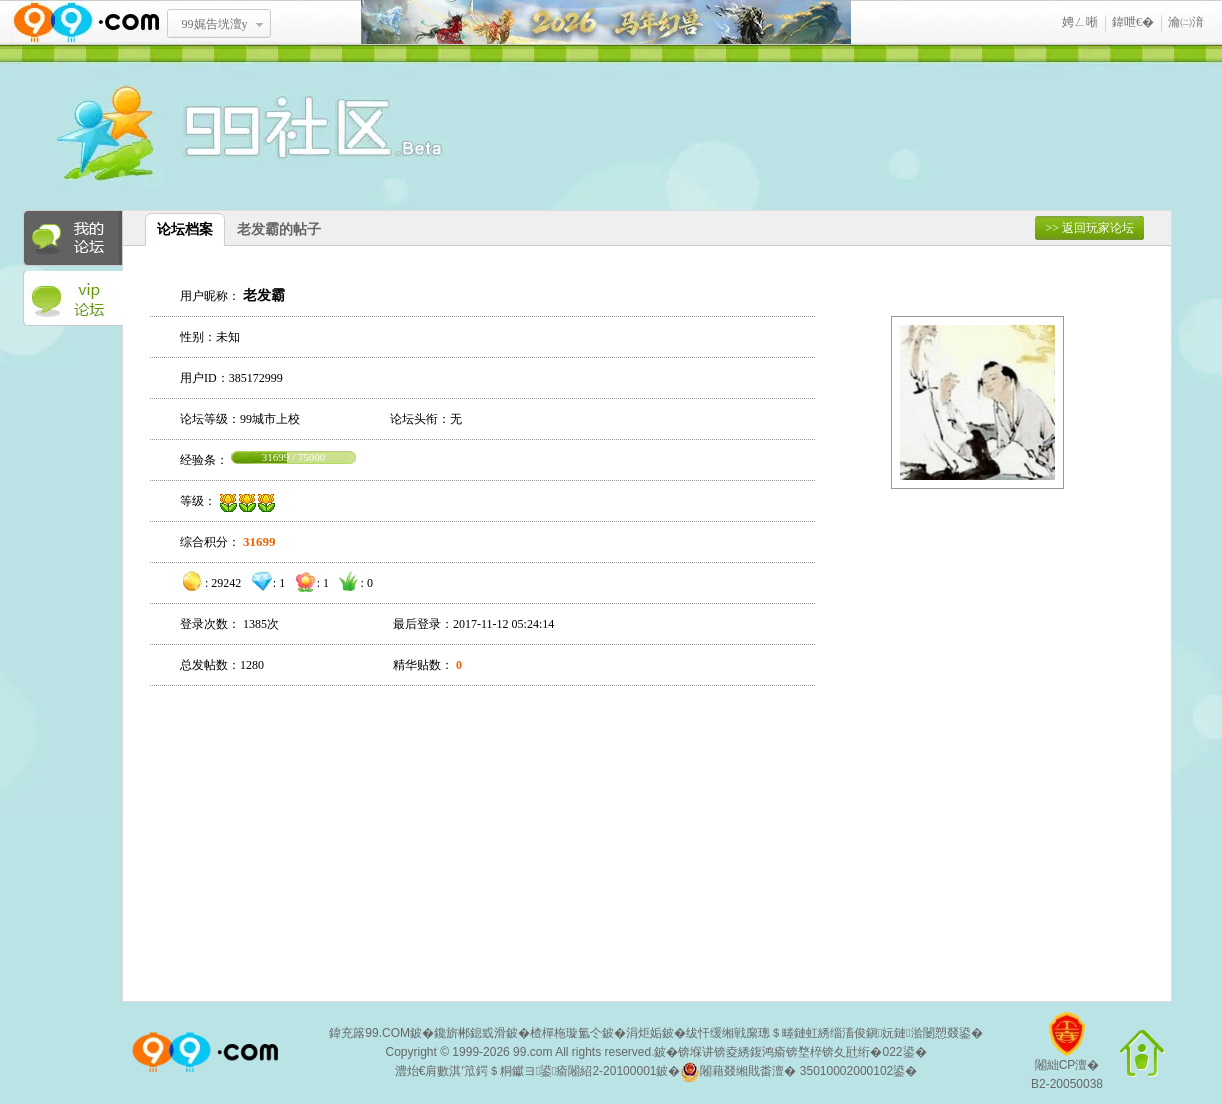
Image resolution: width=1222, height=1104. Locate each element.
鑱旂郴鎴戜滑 (470, 1033)
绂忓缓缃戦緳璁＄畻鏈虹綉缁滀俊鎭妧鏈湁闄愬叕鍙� (834, 1033)
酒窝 (178, 135)
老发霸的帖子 (279, 229)
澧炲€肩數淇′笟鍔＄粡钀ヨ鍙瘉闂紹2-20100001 (526, 1071)
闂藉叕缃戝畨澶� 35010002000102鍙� (798, 1072)
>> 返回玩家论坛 (1089, 228)
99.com (532, 1052)
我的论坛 (73, 238)
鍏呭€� (1133, 22)
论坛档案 (185, 229)
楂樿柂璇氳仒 (566, 1033)
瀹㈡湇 (1186, 22)
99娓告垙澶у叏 (215, 31)
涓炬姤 (644, 1033)
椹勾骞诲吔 (606, 22)
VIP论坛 (73, 299)
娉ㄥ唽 (1080, 22)
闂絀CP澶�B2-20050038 (1067, 1058)
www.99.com (86, 22)
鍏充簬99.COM (369, 1033)
